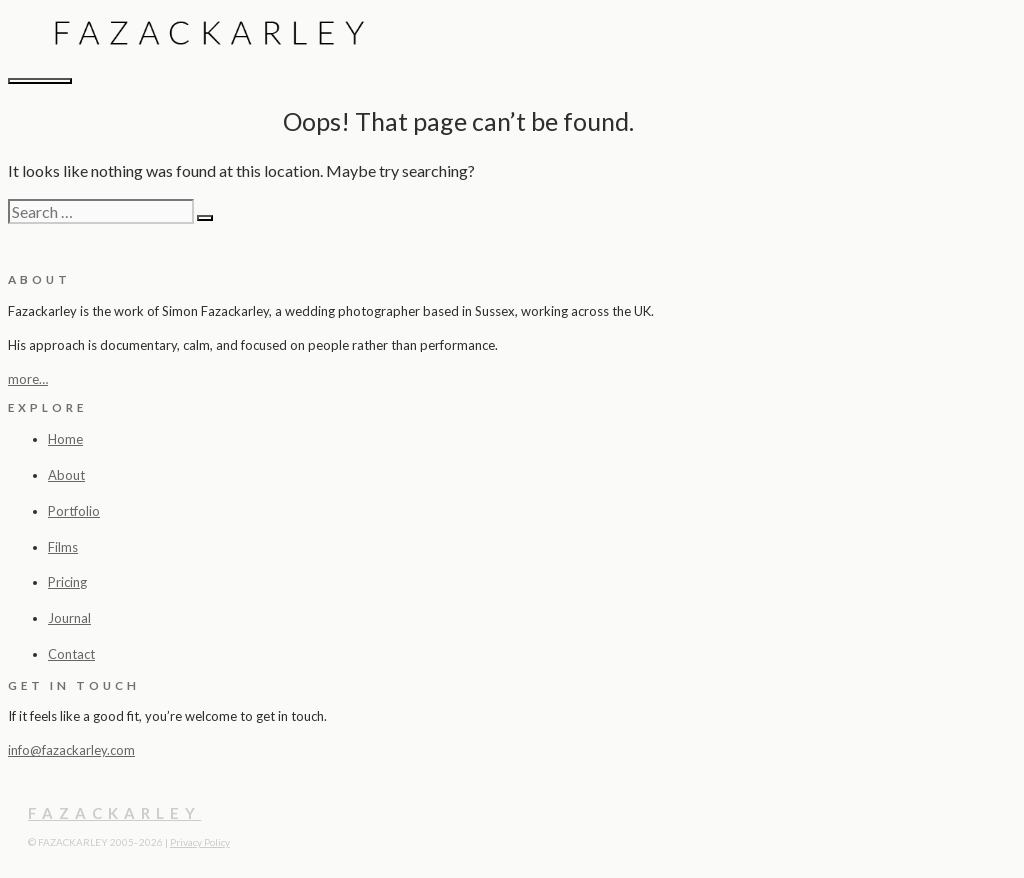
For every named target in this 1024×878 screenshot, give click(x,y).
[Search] (205, 218)
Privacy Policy (200, 842)
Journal (69, 618)
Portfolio (74, 511)
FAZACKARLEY (114, 813)
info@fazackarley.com (71, 750)
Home (65, 439)
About (66, 475)
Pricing (67, 582)
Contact (71, 654)
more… (28, 379)
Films (63, 547)
